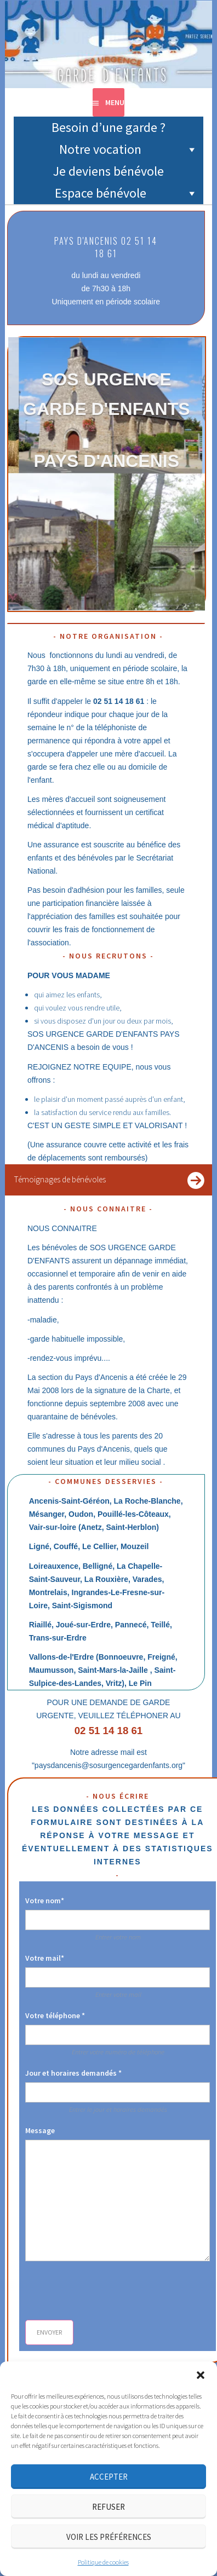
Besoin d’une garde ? (108, 127)
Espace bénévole (126, 193)
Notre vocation (128, 149)
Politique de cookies (103, 2562)
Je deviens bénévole (108, 171)
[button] (200, 2375)
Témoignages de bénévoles (60, 1179)
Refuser (108, 2507)
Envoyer (49, 2332)
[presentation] (108, 2290)
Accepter (109, 2476)
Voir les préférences (108, 2537)
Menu (114, 102)
